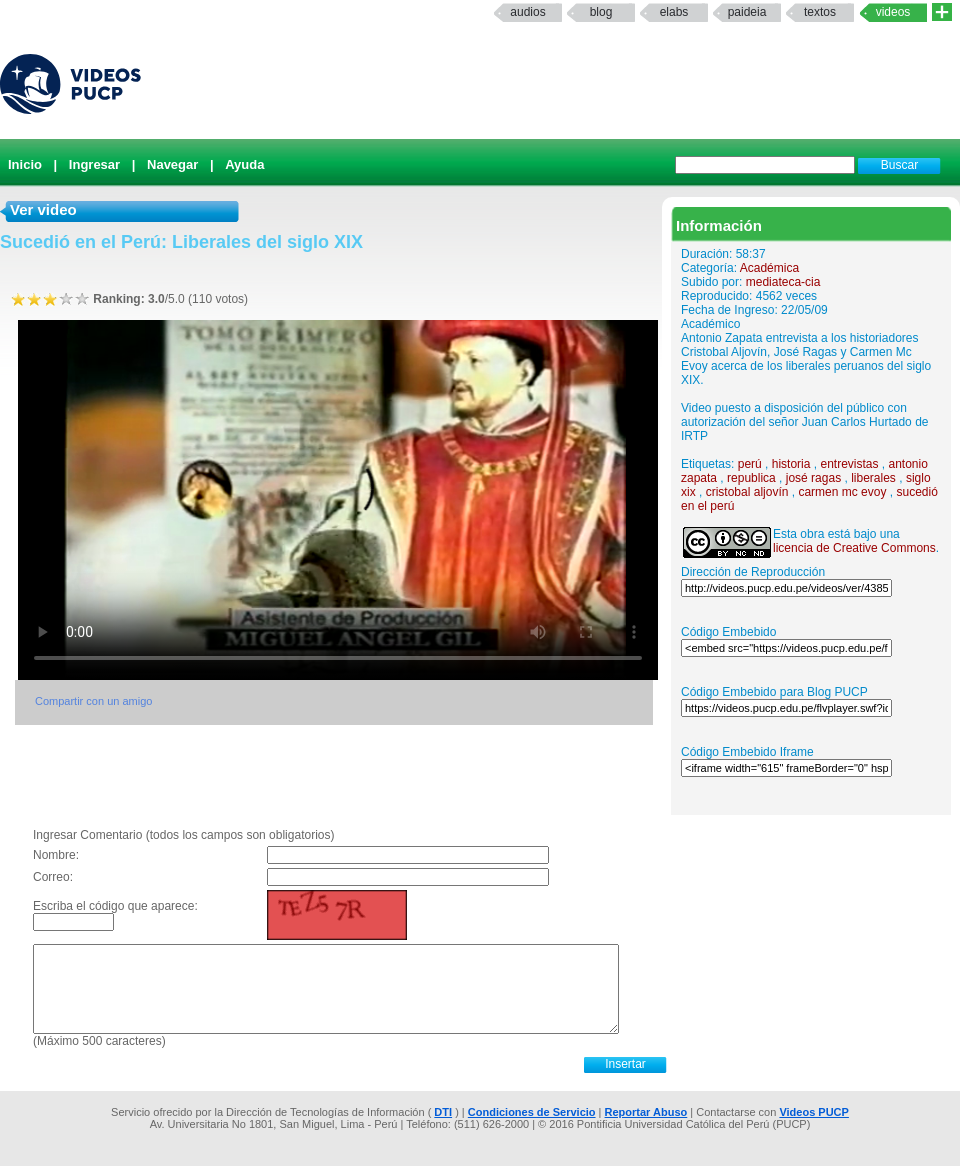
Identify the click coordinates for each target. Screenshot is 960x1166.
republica (751, 478)
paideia (747, 12)
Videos (893, 12)
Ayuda (244, 164)
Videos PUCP (814, 1112)
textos (820, 12)
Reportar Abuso (646, 1112)
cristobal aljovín (747, 492)
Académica (769, 268)
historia (791, 464)
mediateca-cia (783, 282)
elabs (674, 12)
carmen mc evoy (842, 492)
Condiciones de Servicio (532, 1112)
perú (750, 464)
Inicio (25, 164)
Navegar (172, 164)
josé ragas (813, 478)
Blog (601, 12)
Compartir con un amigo (93, 701)
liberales (873, 478)
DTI (443, 1112)
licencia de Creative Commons (854, 548)
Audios (527, 12)
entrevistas (849, 464)
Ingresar (94, 164)
